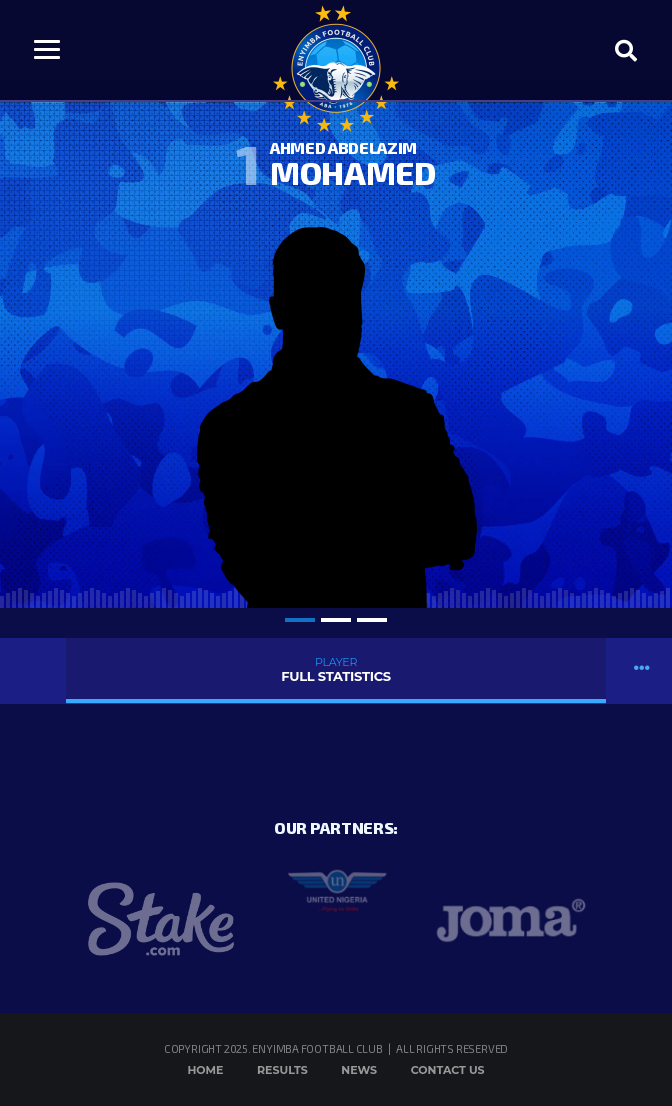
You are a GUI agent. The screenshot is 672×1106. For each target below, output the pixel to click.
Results (282, 1070)
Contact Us (448, 1070)
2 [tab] (336, 620)
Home (205, 1070)
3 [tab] (372, 620)
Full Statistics (336, 669)
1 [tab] (300, 620)
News (359, 1070)
